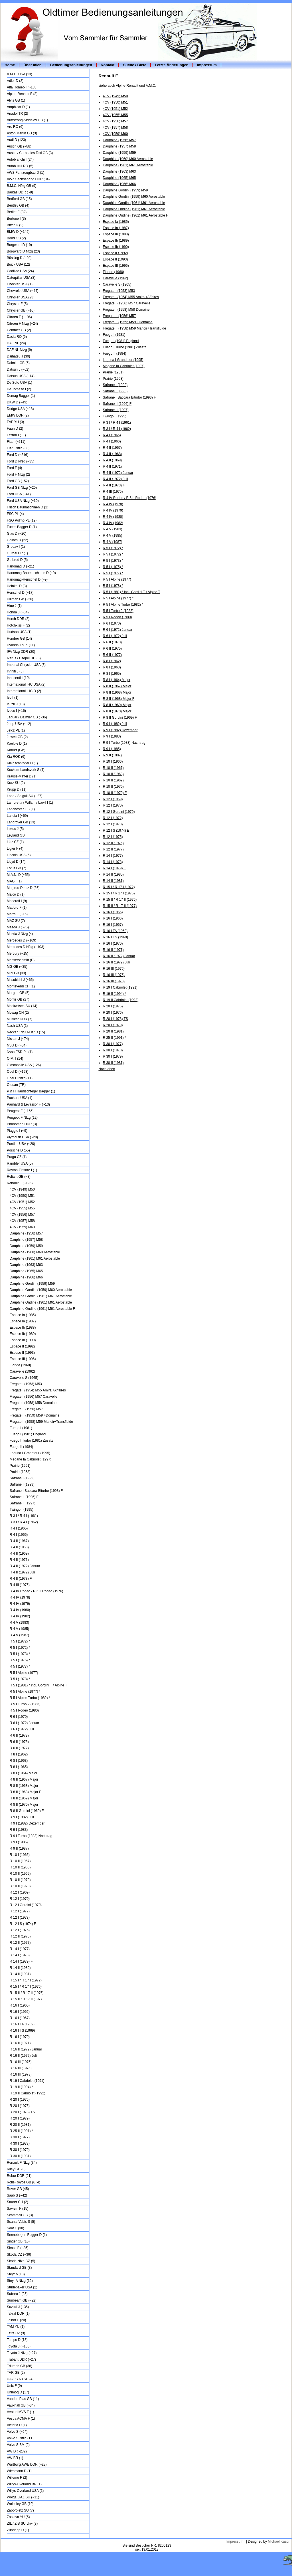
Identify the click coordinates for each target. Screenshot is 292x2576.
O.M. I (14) (15, 1058)
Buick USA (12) (18, 264)
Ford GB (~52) (18, 481)
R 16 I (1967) (20, 2018)
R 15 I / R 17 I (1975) (26, 1987)
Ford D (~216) (17, 455)
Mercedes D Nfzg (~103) (25, 947)
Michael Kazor (278, 2541)
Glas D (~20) (16, 534)
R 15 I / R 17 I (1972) (26, 1980)
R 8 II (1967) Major (24, 1779)
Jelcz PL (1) (16, 730)
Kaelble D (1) (17, 743)
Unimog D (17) (18, 2392)
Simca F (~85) (18, 2248)
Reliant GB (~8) (19, 1177)
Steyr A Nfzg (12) (20, 2281)
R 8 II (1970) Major (24, 1805)
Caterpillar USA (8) (21, 278)
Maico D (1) (16, 894)
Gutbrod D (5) (17, 560)
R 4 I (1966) (19, 1535)
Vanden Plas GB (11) (23, 2399)
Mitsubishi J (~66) (20, 980)
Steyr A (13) (16, 2274)
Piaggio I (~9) (17, 1131)
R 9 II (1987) (19, 1848)
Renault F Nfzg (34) (22, 2163)
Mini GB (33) (16, 973)
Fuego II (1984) (21, 1447)
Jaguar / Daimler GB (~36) (27, 717)
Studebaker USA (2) (22, 2287)
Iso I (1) (13, 698)
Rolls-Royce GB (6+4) (23, 2182)
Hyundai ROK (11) (21, 645)
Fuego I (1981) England (28, 1434)
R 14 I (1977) (20, 1949)
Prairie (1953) (20, 1472)
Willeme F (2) (17, 2478)
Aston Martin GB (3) (22, 133)
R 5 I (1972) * (20, 1641)
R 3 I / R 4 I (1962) (24, 1522)
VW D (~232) (17, 2451)
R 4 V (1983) (19, 1623)
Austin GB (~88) (19, 146)
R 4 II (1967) (19, 1541)
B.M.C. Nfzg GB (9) (21, 186)
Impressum (207, 65)
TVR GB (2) (16, 2373)
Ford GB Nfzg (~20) (22, 488)
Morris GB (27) (18, 999)
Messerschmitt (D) (21, 960)
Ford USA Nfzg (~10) (23, 501)
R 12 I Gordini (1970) (26, 1905)
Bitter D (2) (15, 225)
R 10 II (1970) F (22, 1886)
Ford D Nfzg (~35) (20, 461)
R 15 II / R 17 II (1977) (27, 1999)
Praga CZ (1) (17, 1157)
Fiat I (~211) (16, 442)
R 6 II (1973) (19, 1735)
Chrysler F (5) (17, 304)
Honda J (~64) (18, 612)
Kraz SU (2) (16, 783)
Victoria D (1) (17, 2425)
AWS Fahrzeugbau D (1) (25, 173)
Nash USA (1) (17, 1026)
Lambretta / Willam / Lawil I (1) (30, 803)
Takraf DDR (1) (18, 2314)
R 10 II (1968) (20, 1867)
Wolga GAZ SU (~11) (23, 2497)
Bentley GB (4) (18, 205)
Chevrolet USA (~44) (22, 291)
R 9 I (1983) (19, 1830)
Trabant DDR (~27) (21, 2359)
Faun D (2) (15, 429)
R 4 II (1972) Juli (22, 1572)
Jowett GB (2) (17, 737)
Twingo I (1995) (21, 1510)
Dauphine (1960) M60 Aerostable (35, 1252)
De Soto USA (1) (19, 383)
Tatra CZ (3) (16, 2333)
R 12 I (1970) (20, 1899)
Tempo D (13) (17, 2340)
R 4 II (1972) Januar (25, 1566)
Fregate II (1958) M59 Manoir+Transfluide (41, 1422)
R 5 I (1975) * (20, 1660)
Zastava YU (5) (18, 2517)
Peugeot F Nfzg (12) (22, 1118)
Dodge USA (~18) (20, 409)
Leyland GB (16, 835)
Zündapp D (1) (18, 2530)
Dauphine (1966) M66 (26, 1277)
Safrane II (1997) (22, 1503)
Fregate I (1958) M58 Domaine (33, 1403)
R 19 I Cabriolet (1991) (27, 2081)
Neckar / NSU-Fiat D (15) (26, 1032)
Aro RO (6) (15, 127)
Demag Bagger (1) (21, 396)
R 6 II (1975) (19, 1742)
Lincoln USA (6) (19, 855)
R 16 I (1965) (20, 2005)
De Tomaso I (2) (19, 389)
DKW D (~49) (17, 402)
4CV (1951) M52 (22, 1202)
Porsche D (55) (18, 1150)
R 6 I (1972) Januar (24, 1723)
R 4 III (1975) (20, 1585)
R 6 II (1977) (19, 1748)
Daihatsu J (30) (18, 356)
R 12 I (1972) (20, 1911)
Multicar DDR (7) (19, 1019)
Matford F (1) (17, 908)
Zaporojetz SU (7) (20, 2510)
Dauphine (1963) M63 (26, 1265)
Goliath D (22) (17, 540)
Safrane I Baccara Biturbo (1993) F (36, 1491)
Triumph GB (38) (19, 2366)
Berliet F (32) (17, 212)
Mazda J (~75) (18, 927)
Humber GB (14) (19, 639)
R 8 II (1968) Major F (25, 1792)
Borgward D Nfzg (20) (23, 251)
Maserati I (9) (17, 901)
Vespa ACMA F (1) (21, 2419)
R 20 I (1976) (20, 2106)
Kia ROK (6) (16, 757)
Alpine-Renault (127, 86)
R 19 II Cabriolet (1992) (27, 2093)
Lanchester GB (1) (21, 809)
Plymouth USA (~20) (22, 1137)
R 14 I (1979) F (21, 1961)
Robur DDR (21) (19, 2176)
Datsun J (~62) (18, 369)
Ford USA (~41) (19, 494)
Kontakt (107, 65)
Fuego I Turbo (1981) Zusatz (31, 1440)
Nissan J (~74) (18, 1039)
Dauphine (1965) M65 (26, 1271)
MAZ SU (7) (16, 921)
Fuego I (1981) (21, 1428)
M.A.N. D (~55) (18, 875)
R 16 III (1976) (21, 2068)
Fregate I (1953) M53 (26, 1384)
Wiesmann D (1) (19, 2471)
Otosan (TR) (16, 1085)
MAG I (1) (14, 881)
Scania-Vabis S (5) (21, 2222)
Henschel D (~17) (20, 593)
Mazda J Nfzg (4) (20, 934)
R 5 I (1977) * (20, 1666)
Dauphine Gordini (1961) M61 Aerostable (41, 1296)
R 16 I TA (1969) (22, 2024)
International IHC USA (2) (26, 684)
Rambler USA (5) (20, 1163)
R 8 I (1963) (19, 1761)
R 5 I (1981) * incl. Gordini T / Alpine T (38, 1685)
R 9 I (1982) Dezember (27, 1823)
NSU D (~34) (17, 1045)
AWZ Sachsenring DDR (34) (28, 179)
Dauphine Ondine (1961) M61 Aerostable (41, 1302)
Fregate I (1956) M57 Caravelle (33, 1397)
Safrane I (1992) (22, 1478)
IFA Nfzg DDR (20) (21, 652)
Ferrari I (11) (16, 435)
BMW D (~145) (18, 232)
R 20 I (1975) (20, 2100)
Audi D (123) (16, 140)
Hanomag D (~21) (20, 566)
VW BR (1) (15, 2458)
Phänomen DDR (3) (22, 1124)
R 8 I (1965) (19, 1767)
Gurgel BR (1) (17, 553)
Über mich (32, 65)
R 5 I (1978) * (20, 1679)
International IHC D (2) (24, 691)
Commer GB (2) (19, 330)
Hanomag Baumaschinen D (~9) (31, 573)
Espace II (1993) (22, 1353)
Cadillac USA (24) (20, 271)
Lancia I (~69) (17, 816)
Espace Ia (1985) (23, 1315)
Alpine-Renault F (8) (22, 94)
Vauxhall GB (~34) (21, 2405)
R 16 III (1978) (21, 2074)
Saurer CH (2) (17, 2202)
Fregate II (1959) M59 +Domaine (34, 1415)
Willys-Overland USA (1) (25, 2491)
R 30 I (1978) (20, 2143)
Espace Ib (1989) (23, 1334)
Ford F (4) (14, 468)
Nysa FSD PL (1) (20, 1052)
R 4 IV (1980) (20, 1610)
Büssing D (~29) (19, 258)
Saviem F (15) (17, 2209)
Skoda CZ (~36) (19, 2254)
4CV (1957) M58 (22, 1221)
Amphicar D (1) (18, 107)
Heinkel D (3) (17, 586)
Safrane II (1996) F (24, 1497)
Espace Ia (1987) (23, 1321)
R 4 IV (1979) (20, 1604)
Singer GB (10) (18, 2241)
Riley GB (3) (16, 2169)
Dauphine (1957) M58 (26, 1240)
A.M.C (150, 86)
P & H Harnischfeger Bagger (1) (31, 1091)
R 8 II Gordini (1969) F (27, 1811)
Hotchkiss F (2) (18, 625)
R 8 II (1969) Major (24, 1798)
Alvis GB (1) (16, 100)
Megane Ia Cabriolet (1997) (30, 1459)
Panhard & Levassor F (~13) (28, 1104)
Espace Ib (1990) (23, 1340)
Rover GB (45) (18, 2189)
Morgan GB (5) (18, 993)
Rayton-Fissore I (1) (22, 1170)
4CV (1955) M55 (22, 1208)
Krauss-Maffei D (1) (21, 776)
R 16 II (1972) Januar (26, 2049)
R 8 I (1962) (19, 1754)
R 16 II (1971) (20, 2043)
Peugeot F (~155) (20, 1111)
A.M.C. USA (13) (19, 74)
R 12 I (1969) (20, 1892)
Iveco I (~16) (16, 711)
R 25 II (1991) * (21, 2131)
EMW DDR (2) (18, 415)
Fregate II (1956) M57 (26, 1409)
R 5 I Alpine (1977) (24, 1673)
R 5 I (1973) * (20, 1654)
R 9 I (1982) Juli (22, 1817)
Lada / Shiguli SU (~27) (24, 796)
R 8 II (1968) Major (24, 1786)
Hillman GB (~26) (20, 599)
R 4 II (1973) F (21, 1579)
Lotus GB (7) (16, 868)
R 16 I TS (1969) (22, 2030)
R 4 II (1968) (19, 1547)
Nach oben (106, 1069)
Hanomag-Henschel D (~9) (27, 579)
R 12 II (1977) (20, 1943)
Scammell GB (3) (20, 2215)
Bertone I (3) (16, 219)
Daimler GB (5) (18, 363)
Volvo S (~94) (17, 2432)
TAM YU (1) (16, 2327)
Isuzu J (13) (16, 704)
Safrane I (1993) (22, 1484)
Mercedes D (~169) (21, 940)
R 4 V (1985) (19, 1629)
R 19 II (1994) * (21, 2087)
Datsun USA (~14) (21, 376)
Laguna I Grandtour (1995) (30, 1453)
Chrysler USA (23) (21, 297)
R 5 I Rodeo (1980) (24, 1710)
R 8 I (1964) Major (23, 1773)
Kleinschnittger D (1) (22, 763)
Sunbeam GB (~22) (21, 2300)
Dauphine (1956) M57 (26, 1233)
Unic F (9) (14, 2386)
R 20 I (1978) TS (22, 2112)
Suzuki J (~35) (18, 2307)
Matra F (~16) (17, 914)
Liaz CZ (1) (15, 842)
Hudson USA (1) (19, 632)
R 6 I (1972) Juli (22, 1729)
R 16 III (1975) (21, 2062)
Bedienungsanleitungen (71, 65)
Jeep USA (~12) (19, 724)
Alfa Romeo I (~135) (22, 87)
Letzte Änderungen (171, 65)
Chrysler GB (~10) (21, 310)
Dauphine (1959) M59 (26, 1246)
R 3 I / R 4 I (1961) (24, 1516)
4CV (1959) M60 (22, 1227)
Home (10, 65)
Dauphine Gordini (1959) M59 (32, 1284)
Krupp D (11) (17, 789)
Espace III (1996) (23, 1359)
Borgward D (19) (19, 245)
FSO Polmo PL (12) (21, 520)
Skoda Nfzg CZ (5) (21, 2261)
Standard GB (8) (19, 2268)
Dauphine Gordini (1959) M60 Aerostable (41, 1290)
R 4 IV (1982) (20, 1616)
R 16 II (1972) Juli (23, 2056)
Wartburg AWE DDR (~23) (26, 2464)
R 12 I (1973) (20, 1918)
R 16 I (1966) (20, 2012)
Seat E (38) (15, 2228)
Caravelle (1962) (22, 1371)
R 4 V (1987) (19, 1635)
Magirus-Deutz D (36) (23, 888)
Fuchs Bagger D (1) (22, 527)
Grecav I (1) (16, 547)
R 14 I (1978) (20, 1955)
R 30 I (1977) (20, 2137)
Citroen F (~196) (19, 317)
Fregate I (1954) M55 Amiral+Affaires (38, 1390)
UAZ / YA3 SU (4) (20, 2379)
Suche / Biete (134, 65)
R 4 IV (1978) (20, 1597)
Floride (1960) (20, 1365)
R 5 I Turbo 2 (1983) (25, 1704)
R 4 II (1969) (19, 1553)
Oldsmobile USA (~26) (24, 1065)
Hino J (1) (14, 606)
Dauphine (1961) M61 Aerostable (35, 1258)
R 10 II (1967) (20, 1861)
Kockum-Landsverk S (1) (25, 770)
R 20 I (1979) (20, 2118)
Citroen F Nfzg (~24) (22, 324)
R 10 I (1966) (20, 1855)
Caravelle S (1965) (24, 1378)
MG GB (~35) (17, 967)
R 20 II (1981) (20, 2125)
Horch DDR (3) (18, 619)
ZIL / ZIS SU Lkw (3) (22, 2524)
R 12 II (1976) (20, 1936)
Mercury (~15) (17, 953)
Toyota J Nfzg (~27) (21, 2353)
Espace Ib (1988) (23, 1328)
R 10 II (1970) (20, 1880)
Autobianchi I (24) (20, 159)
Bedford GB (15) (19, 199)
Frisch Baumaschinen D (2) (27, 507)
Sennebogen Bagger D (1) (27, 2235)
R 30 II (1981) (20, 2156)
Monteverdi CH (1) (21, 986)
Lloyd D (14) (16, 862)
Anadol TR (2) (17, 114)
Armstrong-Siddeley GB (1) (27, 120)
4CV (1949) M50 (22, 1189)
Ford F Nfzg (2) (18, 474)
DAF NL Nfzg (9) (19, 350)
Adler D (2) (15, 81)
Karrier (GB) (16, 750)
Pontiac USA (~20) (21, 1144)
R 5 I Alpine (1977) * (25, 1692)
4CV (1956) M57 (22, 1215)
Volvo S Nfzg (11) (20, 2438)
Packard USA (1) (19, 1098)
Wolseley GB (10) (20, 2504)
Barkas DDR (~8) (20, 192)
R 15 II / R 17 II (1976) (27, 1993)
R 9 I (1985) (19, 1842)
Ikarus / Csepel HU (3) (24, 658)
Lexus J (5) (15, 829)
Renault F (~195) (20, 1183)
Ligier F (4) (15, 848)
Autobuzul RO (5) (20, 166)
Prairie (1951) (20, 1466)
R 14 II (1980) (20, 1968)
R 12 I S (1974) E (23, 1924)
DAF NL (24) (16, 343)
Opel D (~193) (18, 1072)
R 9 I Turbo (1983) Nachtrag (31, 1836)
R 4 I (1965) (19, 1528)
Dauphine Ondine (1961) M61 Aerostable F (42, 1309)
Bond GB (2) (16, 238)
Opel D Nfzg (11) (20, 1078)
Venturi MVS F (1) (20, 2412)
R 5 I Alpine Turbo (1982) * (30, 1698)
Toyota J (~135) (19, 2346)
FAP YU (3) (15, 422)
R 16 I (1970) (20, 2037)
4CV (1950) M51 (22, 1196)
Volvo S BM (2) (18, 2445)
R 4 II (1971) (19, 1560)
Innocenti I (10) (18, 678)
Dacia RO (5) (17, 337)
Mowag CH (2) (18, 1013)
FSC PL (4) (15, 514)
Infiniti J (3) (15, 671)
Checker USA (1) (20, 284)
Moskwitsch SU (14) (22, 1006)
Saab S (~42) (17, 2195)
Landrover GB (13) (21, 822)
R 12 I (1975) (20, 1930)
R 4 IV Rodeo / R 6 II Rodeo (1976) (36, 1591)
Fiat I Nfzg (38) (18, 448)
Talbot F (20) (16, 2320)
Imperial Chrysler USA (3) (26, 665)
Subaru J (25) (17, 2294)
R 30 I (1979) (20, 2150)
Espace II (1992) (22, 1346)
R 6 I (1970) (19, 1717)
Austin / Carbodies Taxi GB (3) (30, 153)
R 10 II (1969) (20, 1874)
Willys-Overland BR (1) (24, 2484)
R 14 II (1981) (20, 1974)
